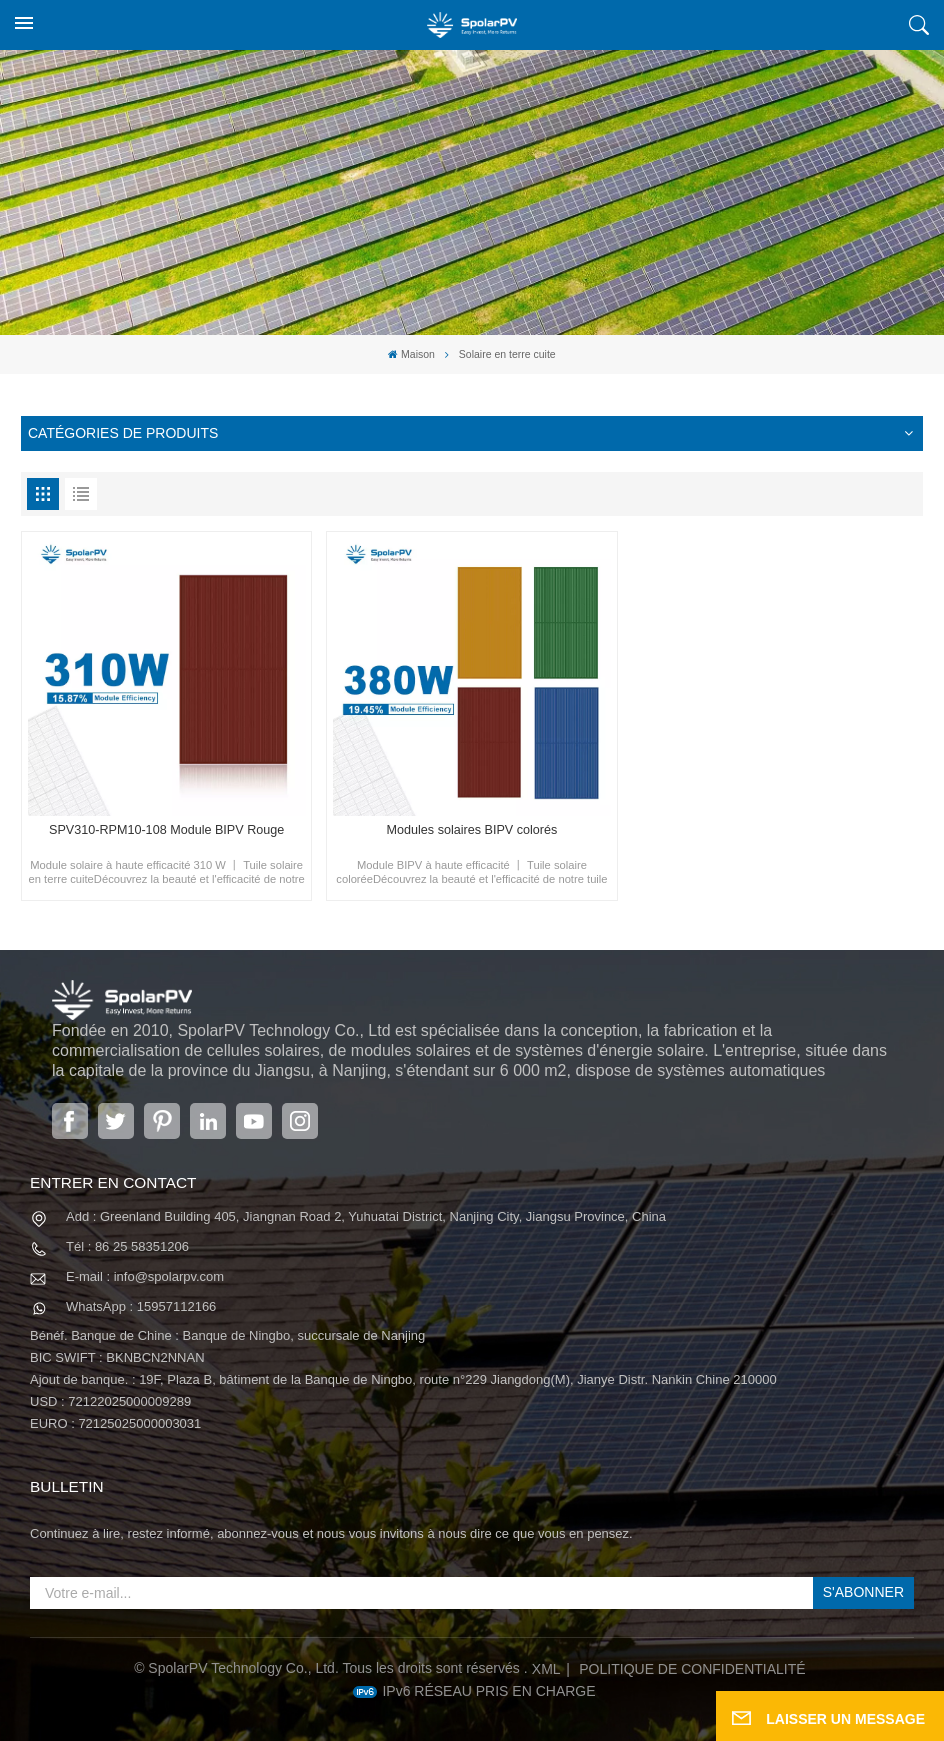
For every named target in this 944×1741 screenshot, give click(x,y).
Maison (411, 354)
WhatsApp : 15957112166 (141, 1306)
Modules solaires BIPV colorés (472, 830)
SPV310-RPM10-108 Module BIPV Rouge (166, 830)
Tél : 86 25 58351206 (127, 1246)
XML (546, 1669)
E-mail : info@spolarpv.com (145, 1276)
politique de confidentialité (692, 1669)
